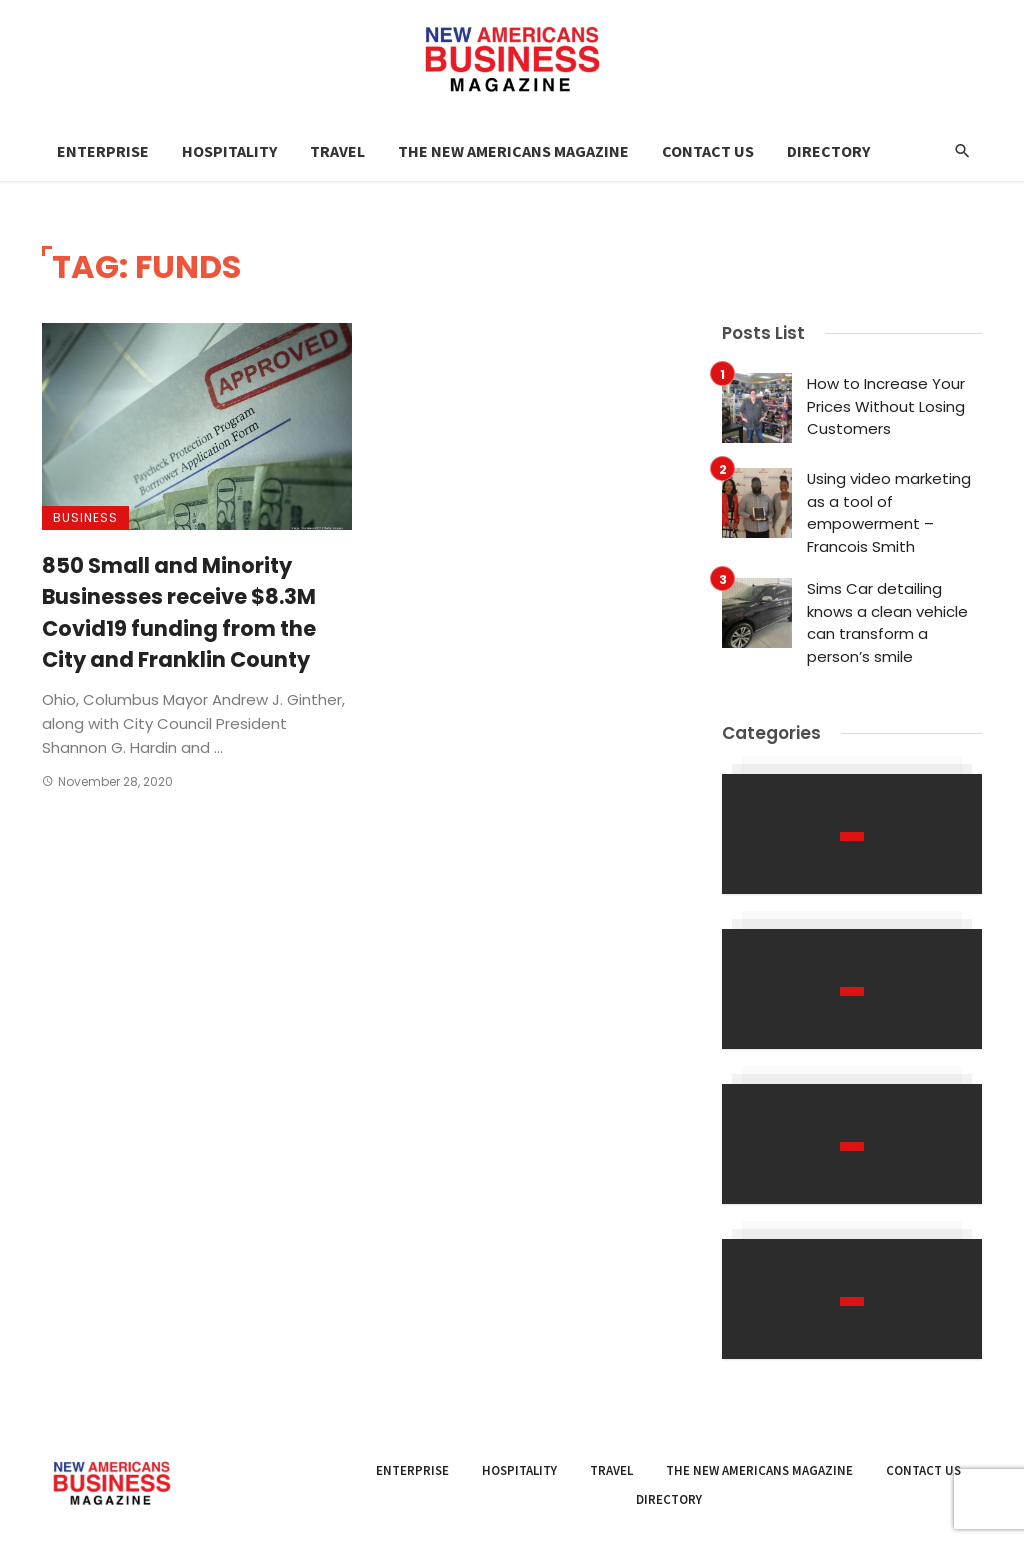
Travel (337, 151)
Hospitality (229, 151)
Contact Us (708, 151)
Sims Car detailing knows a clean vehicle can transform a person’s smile (887, 622)
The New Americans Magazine (513, 151)
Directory (828, 151)
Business (85, 517)
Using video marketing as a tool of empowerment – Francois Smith (889, 512)
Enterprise (103, 151)
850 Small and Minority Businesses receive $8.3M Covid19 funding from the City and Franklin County (179, 613)
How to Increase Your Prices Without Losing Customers (886, 406)
